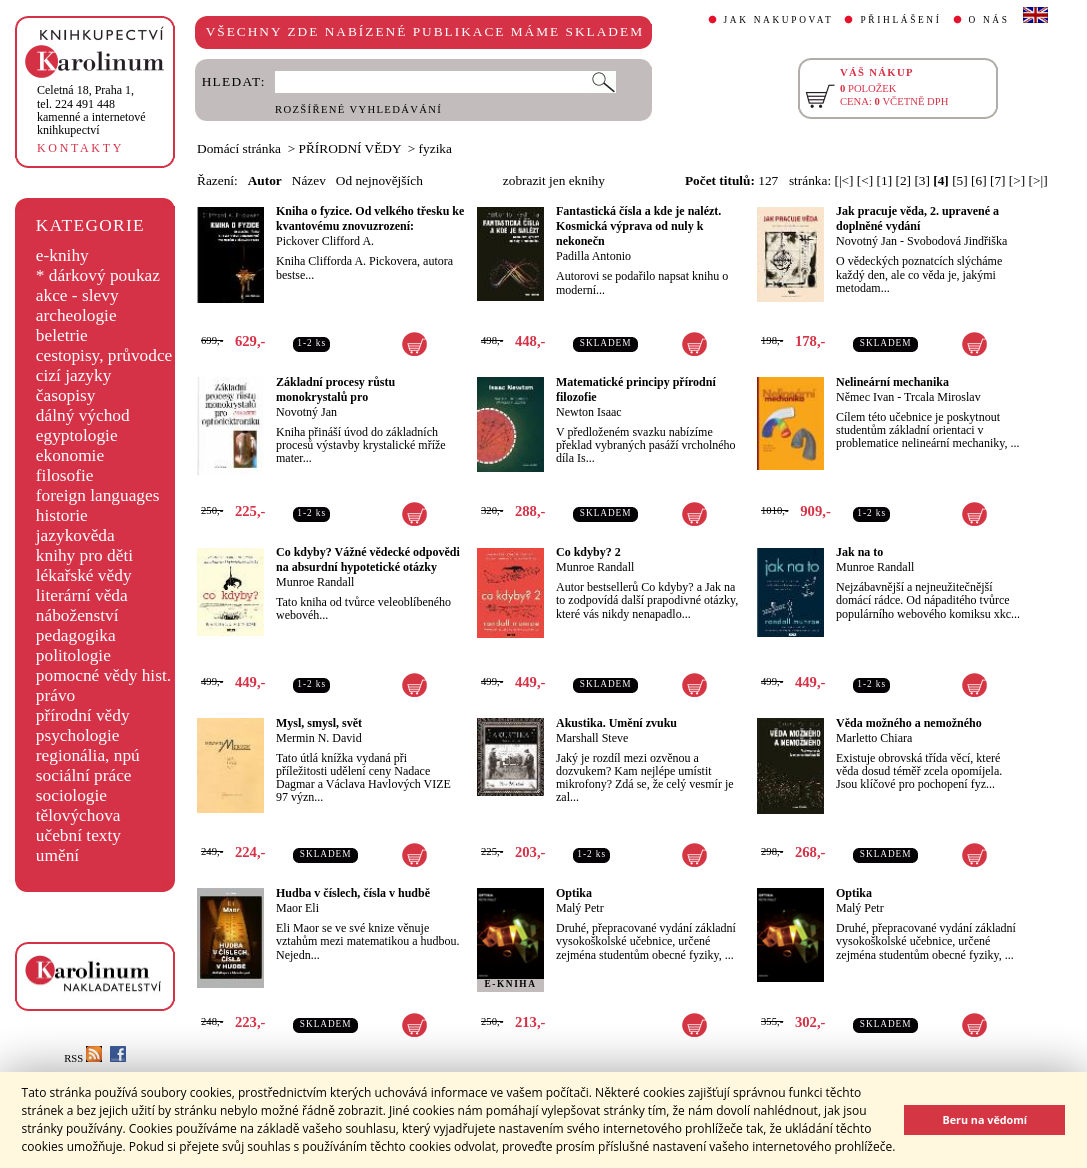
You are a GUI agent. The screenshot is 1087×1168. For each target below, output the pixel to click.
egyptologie (77, 435)
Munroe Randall (315, 582)
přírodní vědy (83, 715)
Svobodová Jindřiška (957, 241)
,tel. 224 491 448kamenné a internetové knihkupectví (91, 110)
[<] (865, 180)
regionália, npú (88, 755)
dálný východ (83, 415)
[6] (979, 180)
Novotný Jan (866, 241)
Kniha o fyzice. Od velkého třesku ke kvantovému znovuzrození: (370, 218)
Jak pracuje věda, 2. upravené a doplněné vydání (917, 218)
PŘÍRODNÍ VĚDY (350, 148)
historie (62, 515)
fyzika (435, 148)
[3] (922, 180)
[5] (960, 180)
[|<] (843, 180)
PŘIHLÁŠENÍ (900, 20)
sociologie (71, 795)
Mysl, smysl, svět (319, 723)
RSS (83, 1058)
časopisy (66, 395)
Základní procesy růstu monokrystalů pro (335, 389)
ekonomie (70, 455)
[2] (903, 180)
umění (57, 855)
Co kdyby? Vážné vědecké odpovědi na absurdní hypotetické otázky (368, 559)
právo (55, 695)
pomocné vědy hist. (103, 675)
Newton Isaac (589, 412)
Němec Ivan (865, 397)
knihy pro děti (84, 555)
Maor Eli (297, 908)
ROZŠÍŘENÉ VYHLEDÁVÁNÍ (358, 109)
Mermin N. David (319, 738)
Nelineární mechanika (892, 382)
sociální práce (84, 775)
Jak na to (859, 552)
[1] (885, 180)
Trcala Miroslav (942, 397)
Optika (574, 893)
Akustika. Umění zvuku (616, 723)
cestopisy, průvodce (104, 355)
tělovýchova (78, 815)
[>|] (1038, 180)
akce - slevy (77, 295)
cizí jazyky (74, 375)
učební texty (78, 835)
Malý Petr (580, 908)
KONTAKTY (80, 148)
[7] (998, 180)
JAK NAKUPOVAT (779, 20)
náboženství (77, 615)
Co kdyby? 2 (588, 552)
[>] (1017, 180)
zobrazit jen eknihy (554, 180)
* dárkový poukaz (98, 275)
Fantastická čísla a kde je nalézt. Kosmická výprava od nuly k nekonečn (638, 226)
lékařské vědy (84, 575)
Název (309, 180)
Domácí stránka (239, 148)
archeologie (76, 315)
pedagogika (76, 635)
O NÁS (989, 20)
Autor (265, 180)
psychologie (78, 735)
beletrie (62, 335)
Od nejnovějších (379, 180)
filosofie (65, 475)
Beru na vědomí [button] (984, 1119)
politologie (73, 655)
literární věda (82, 595)
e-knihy (62, 255)
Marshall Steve (592, 738)
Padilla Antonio (593, 256)
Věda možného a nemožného (909, 723)
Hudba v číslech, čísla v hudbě (353, 893)
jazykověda (75, 535)
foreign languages (98, 495)
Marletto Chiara (874, 738)
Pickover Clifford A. (325, 241)
